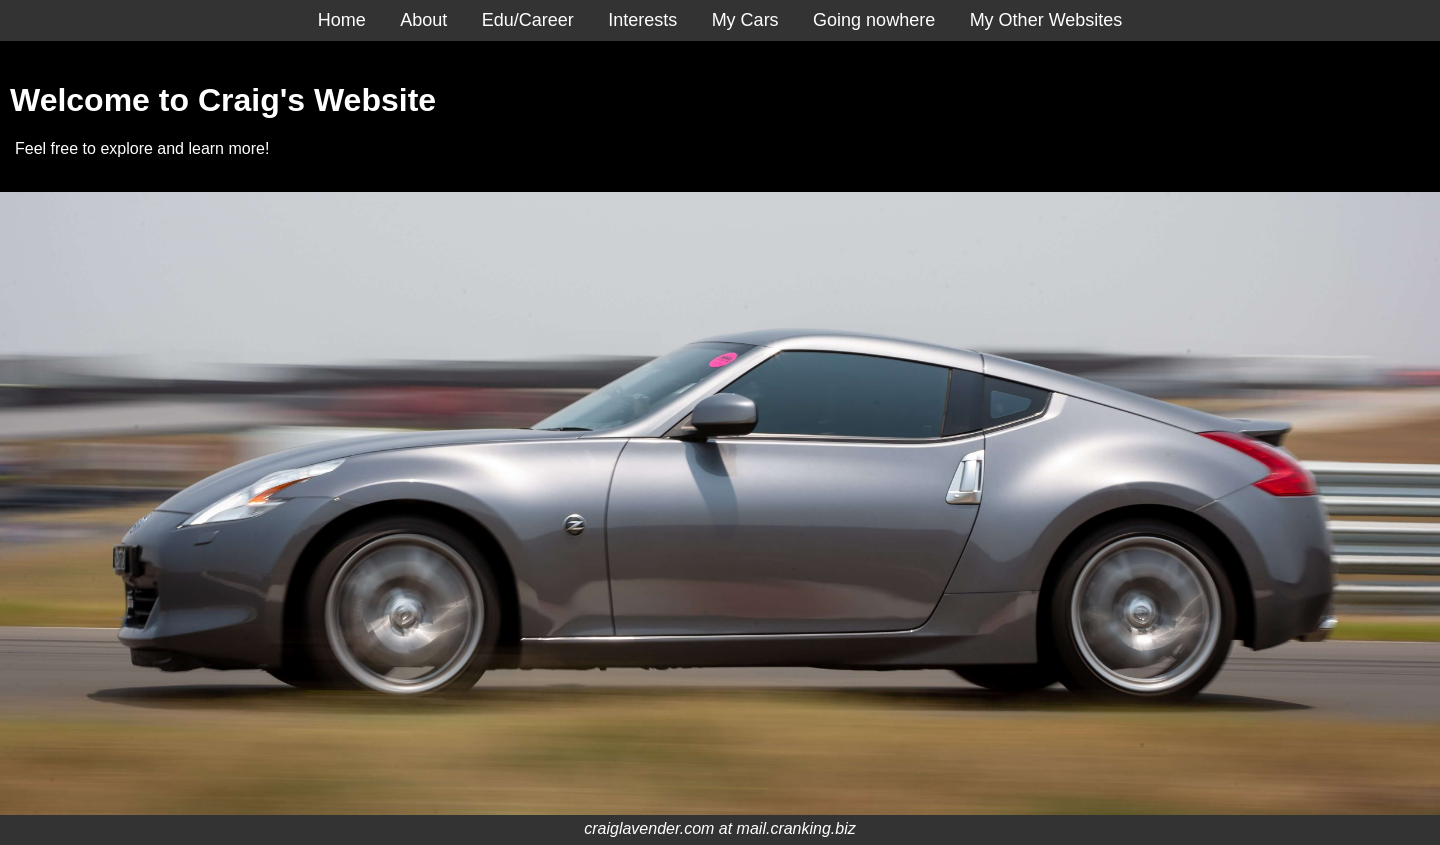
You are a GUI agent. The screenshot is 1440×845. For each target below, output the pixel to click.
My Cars (745, 20)
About (423, 20)
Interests (642, 20)
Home (342, 20)
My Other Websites (1046, 20)
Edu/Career (528, 20)
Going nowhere (874, 20)
